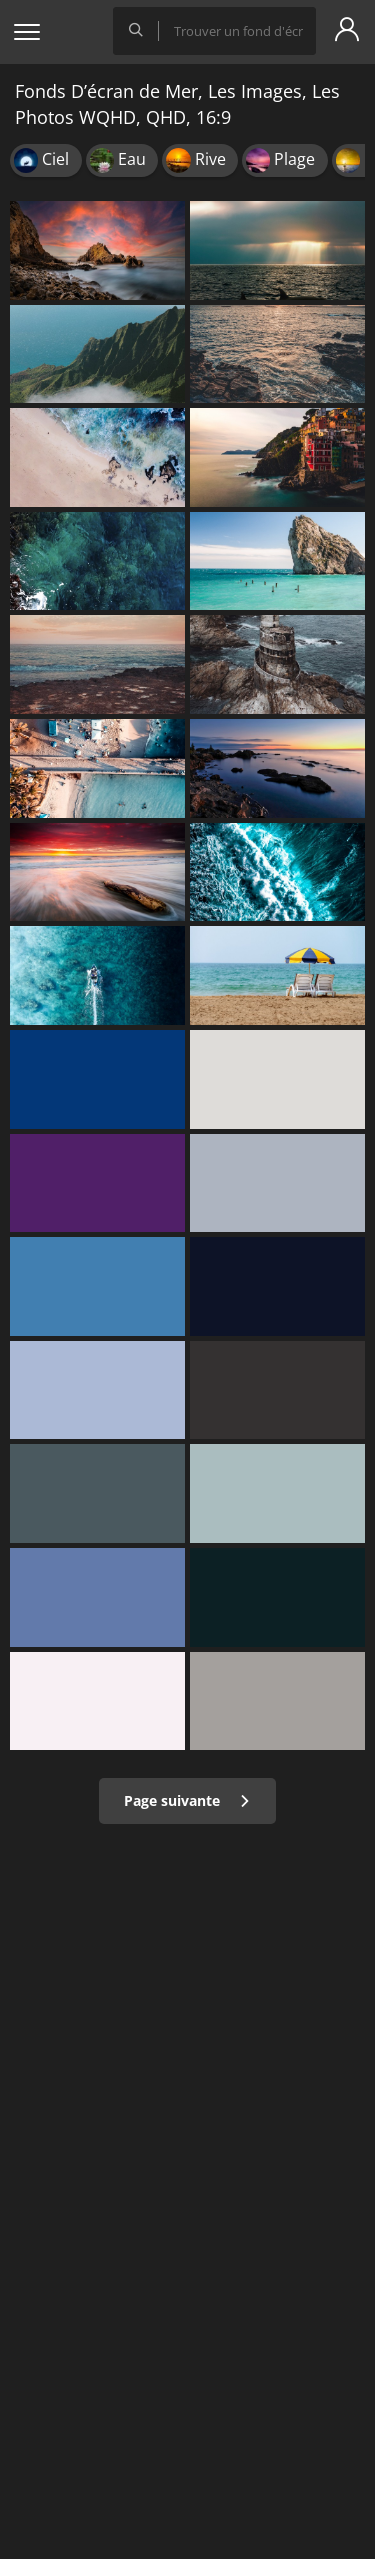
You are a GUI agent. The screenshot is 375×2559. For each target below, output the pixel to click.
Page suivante (187, 1800)
